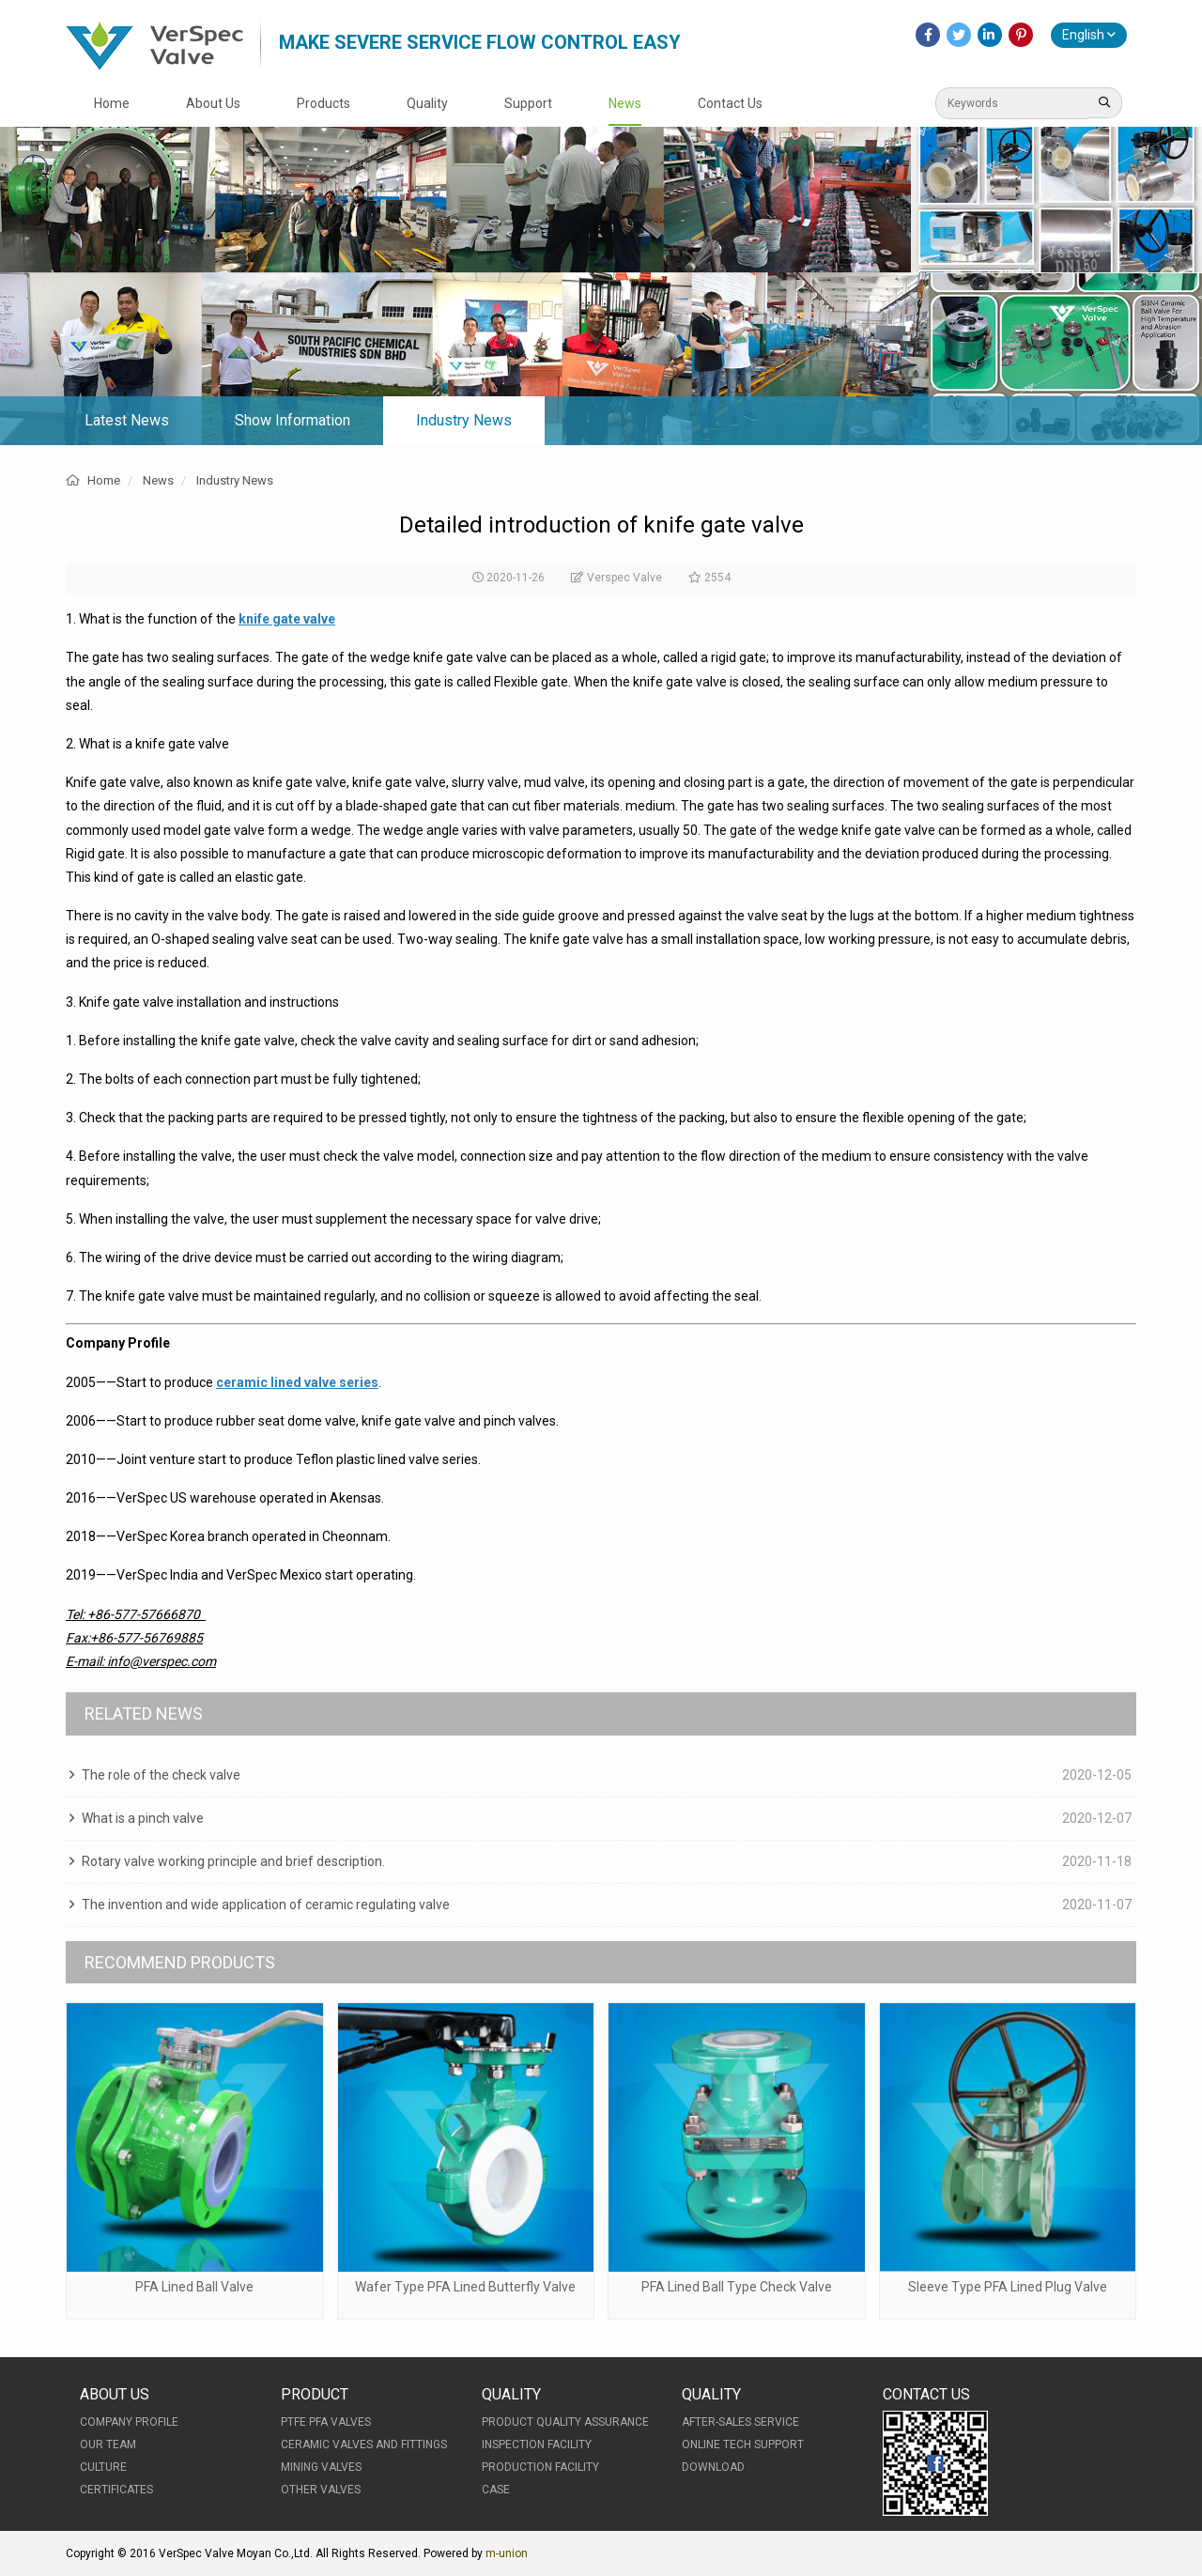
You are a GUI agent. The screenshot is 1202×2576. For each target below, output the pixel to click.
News (625, 103)
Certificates (116, 2489)
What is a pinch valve (143, 1818)
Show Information (292, 420)
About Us (213, 103)
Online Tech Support (743, 2444)
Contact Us (730, 103)
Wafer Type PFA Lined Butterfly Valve (465, 2286)
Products (323, 103)
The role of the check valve (161, 1774)
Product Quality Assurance (565, 2422)
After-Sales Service (740, 2422)
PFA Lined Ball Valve (194, 2286)
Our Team (108, 2444)
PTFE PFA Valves (326, 2422)
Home (112, 103)
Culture (103, 2467)
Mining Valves (321, 2467)
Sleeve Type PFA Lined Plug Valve (1007, 2286)
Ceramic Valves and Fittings (364, 2444)
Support (528, 103)
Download (713, 2467)
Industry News (464, 420)
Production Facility (540, 2467)
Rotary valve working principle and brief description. (233, 1861)
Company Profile (129, 2422)
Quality (427, 103)
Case (496, 2489)
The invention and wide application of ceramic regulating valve (266, 1904)
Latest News (127, 420)
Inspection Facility (537, 2444)
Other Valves (321, 2489)
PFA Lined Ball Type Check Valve (736, 2286)
